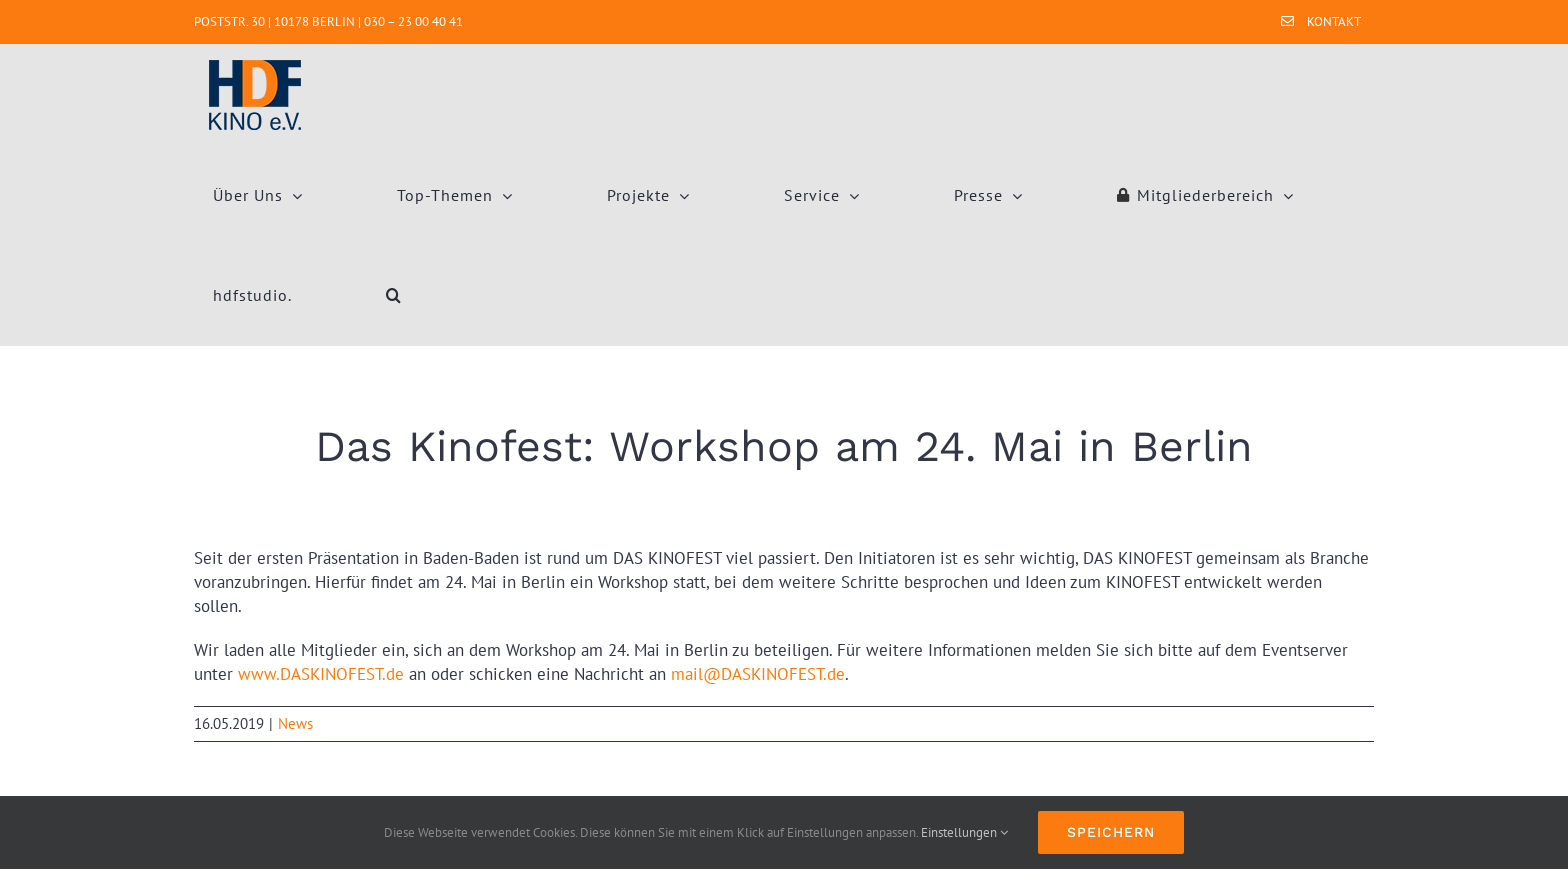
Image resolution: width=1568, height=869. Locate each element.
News (295, 723)
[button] (394, 295)
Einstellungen (964, 832)
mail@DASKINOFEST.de (758, 674)
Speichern (1111, 832)
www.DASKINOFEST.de (321, 674)
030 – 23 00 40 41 (413, 21)
